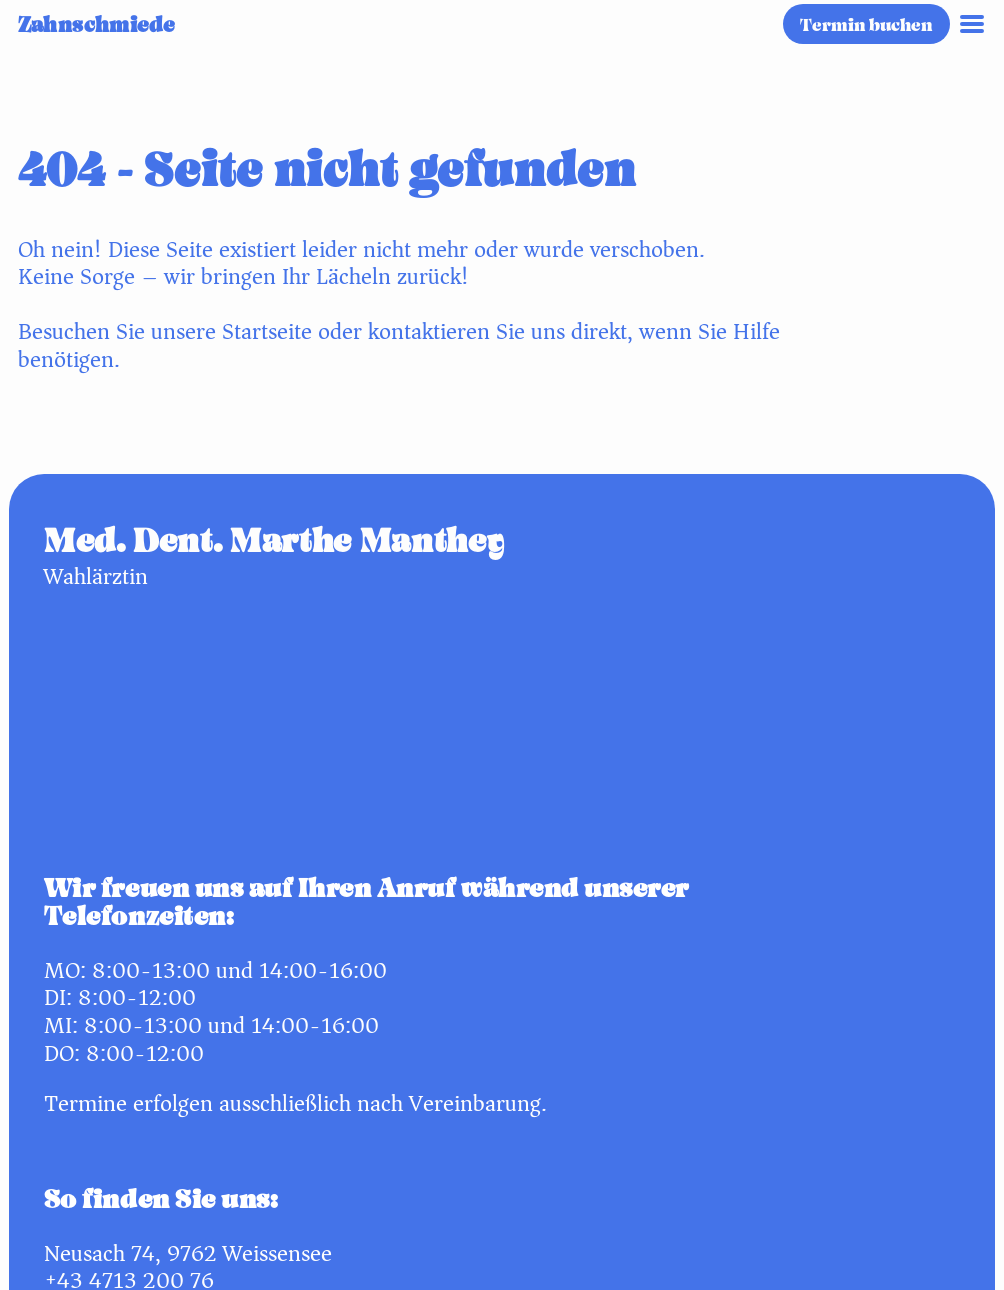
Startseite (267, 331)
